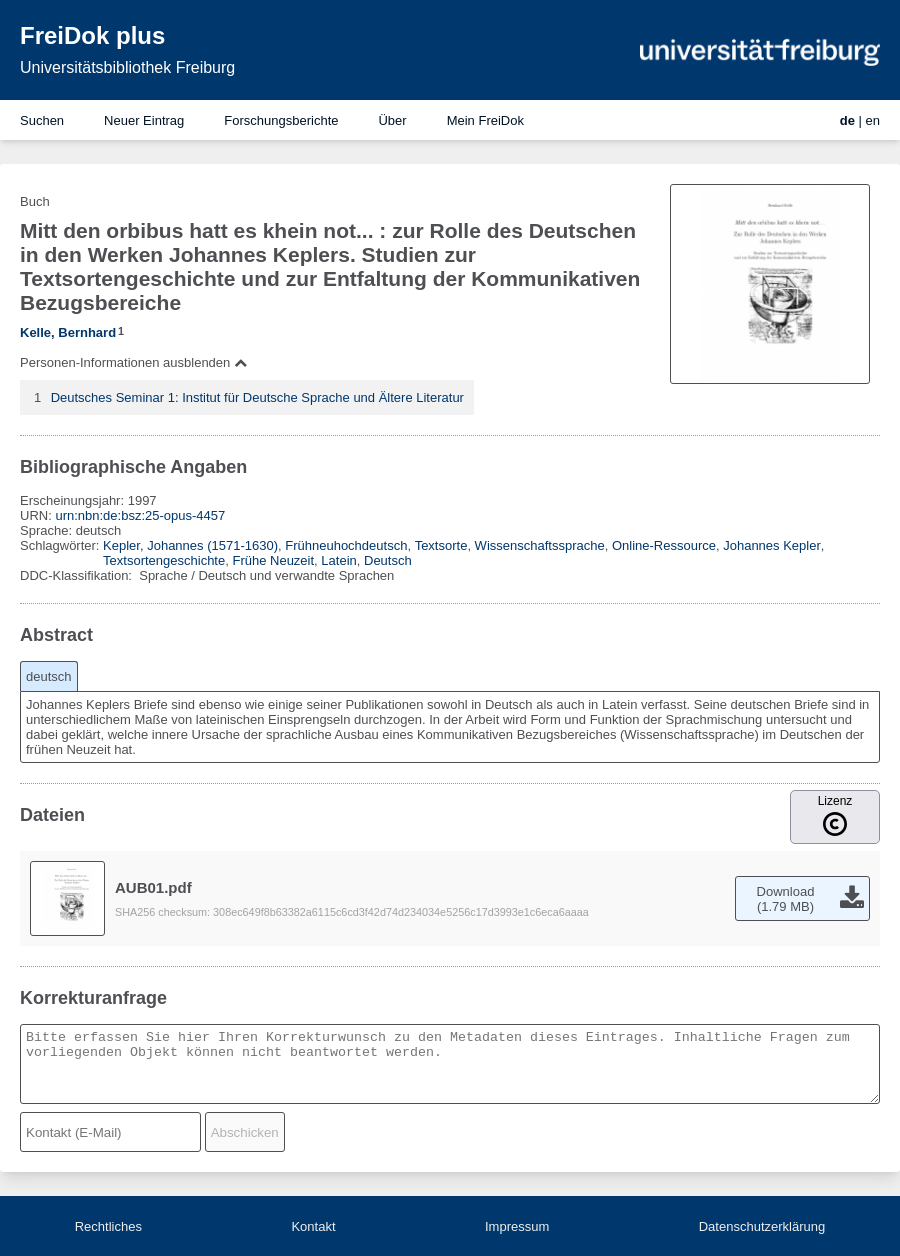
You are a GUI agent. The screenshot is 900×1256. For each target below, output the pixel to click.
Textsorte (441, 545)
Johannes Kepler (772, 545)
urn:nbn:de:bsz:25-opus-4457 (140, 515)
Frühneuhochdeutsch (346, 545)
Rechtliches (108, 1226)
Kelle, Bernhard (68, 332)
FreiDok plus (92, 35)
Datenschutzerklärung (762, 1226)
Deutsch (388, 560)
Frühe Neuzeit (273, 560)
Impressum (517, 1226)
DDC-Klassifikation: (78, 575)
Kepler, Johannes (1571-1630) (190, 545)
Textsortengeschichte (164, 560)
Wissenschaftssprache (540, 545)
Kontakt (313, 1226)
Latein (338, 560)
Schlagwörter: (61, 545)
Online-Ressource (664, 545)
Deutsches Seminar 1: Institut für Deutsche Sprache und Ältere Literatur (257, 397)
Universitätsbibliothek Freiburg (127, 67)
